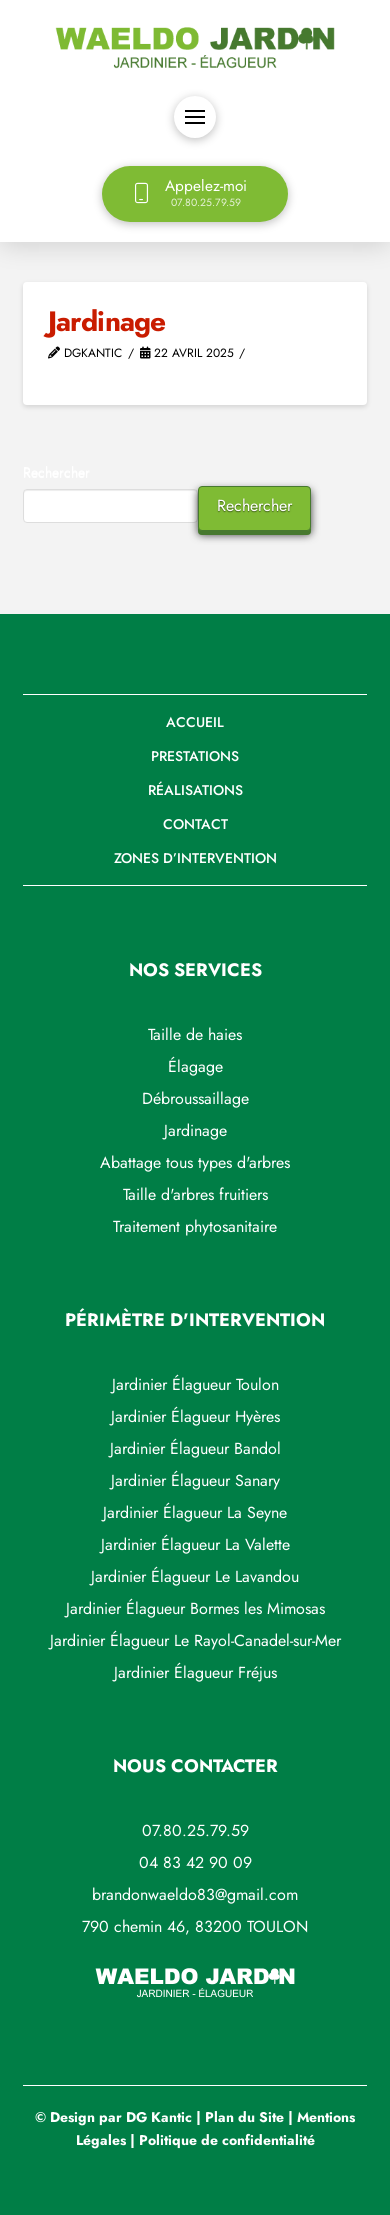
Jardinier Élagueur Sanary (195, 1480)
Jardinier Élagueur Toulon (195, 1384)
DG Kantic (159, 2117)
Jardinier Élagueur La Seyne (195, 1512)
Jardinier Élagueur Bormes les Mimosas (195, 1608)
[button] (195, 117)
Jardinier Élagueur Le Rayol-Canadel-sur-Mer (195, 1640)
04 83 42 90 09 (195, 1862)
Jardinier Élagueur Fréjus (195, 1672)
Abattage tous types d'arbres (195, 1162)
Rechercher (56, 472)
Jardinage (195, 1130)
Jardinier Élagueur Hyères (195, 1416)
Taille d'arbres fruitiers (195, 1194)
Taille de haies (195, 1034)
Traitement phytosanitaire (195, 1226)
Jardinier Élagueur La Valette (195, 1544)
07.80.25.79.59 (195, 1830)
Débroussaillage (195, 1098)
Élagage (195, 1066)
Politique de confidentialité (227, 2140)
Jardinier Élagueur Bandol (195, 1448)
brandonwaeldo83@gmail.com (195, 1894)
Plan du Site (244, 2117)
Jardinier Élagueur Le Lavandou (195, 1576)
